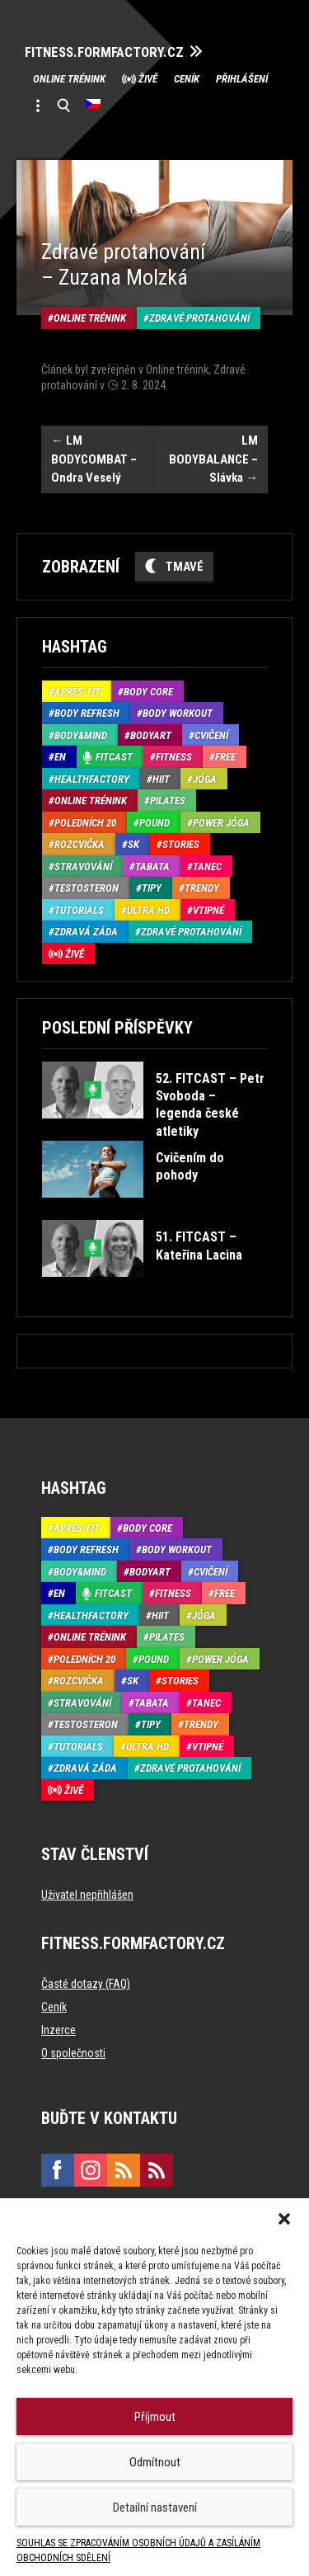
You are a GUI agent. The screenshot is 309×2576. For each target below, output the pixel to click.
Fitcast (114, 757)
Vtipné (208, 910)
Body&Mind (80, 735)
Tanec (207, 866)
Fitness (174, 757)
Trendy (202, 888)
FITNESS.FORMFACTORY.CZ (104, 52)
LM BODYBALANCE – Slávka (213, 459)
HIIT (161, 779)
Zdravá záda (86, 931)
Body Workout (178, 713)
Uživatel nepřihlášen (87, 1894)
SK (133, 844)
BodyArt (150, 735)
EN (60, 757)
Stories (180, 844)
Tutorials (79, 910)
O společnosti (73, 2053)
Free (225, 757)
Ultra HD (148, 910)
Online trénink (69, 79)
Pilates (167, 800)
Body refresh (86, 713)
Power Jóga (221, 823)
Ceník (186, 79)
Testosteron (86, 888)
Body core (148, 691)
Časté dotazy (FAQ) (85, 1983)
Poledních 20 (85, 823)
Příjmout (155, 2416)
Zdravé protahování (199, 318)
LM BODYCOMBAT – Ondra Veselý (94, 459)
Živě (147, 79)
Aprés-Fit (77, 691)
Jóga (205, 779)
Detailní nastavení (155, 2507)
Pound (154, 823)
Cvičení (211, 735)
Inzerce (58, 2030)
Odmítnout (154, 2462)
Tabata (152, 866)
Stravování (83, 866)
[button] (284, 2219)
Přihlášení (242, 79)
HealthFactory (91, 779)
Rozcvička (79, 844)
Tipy (152, 888)
